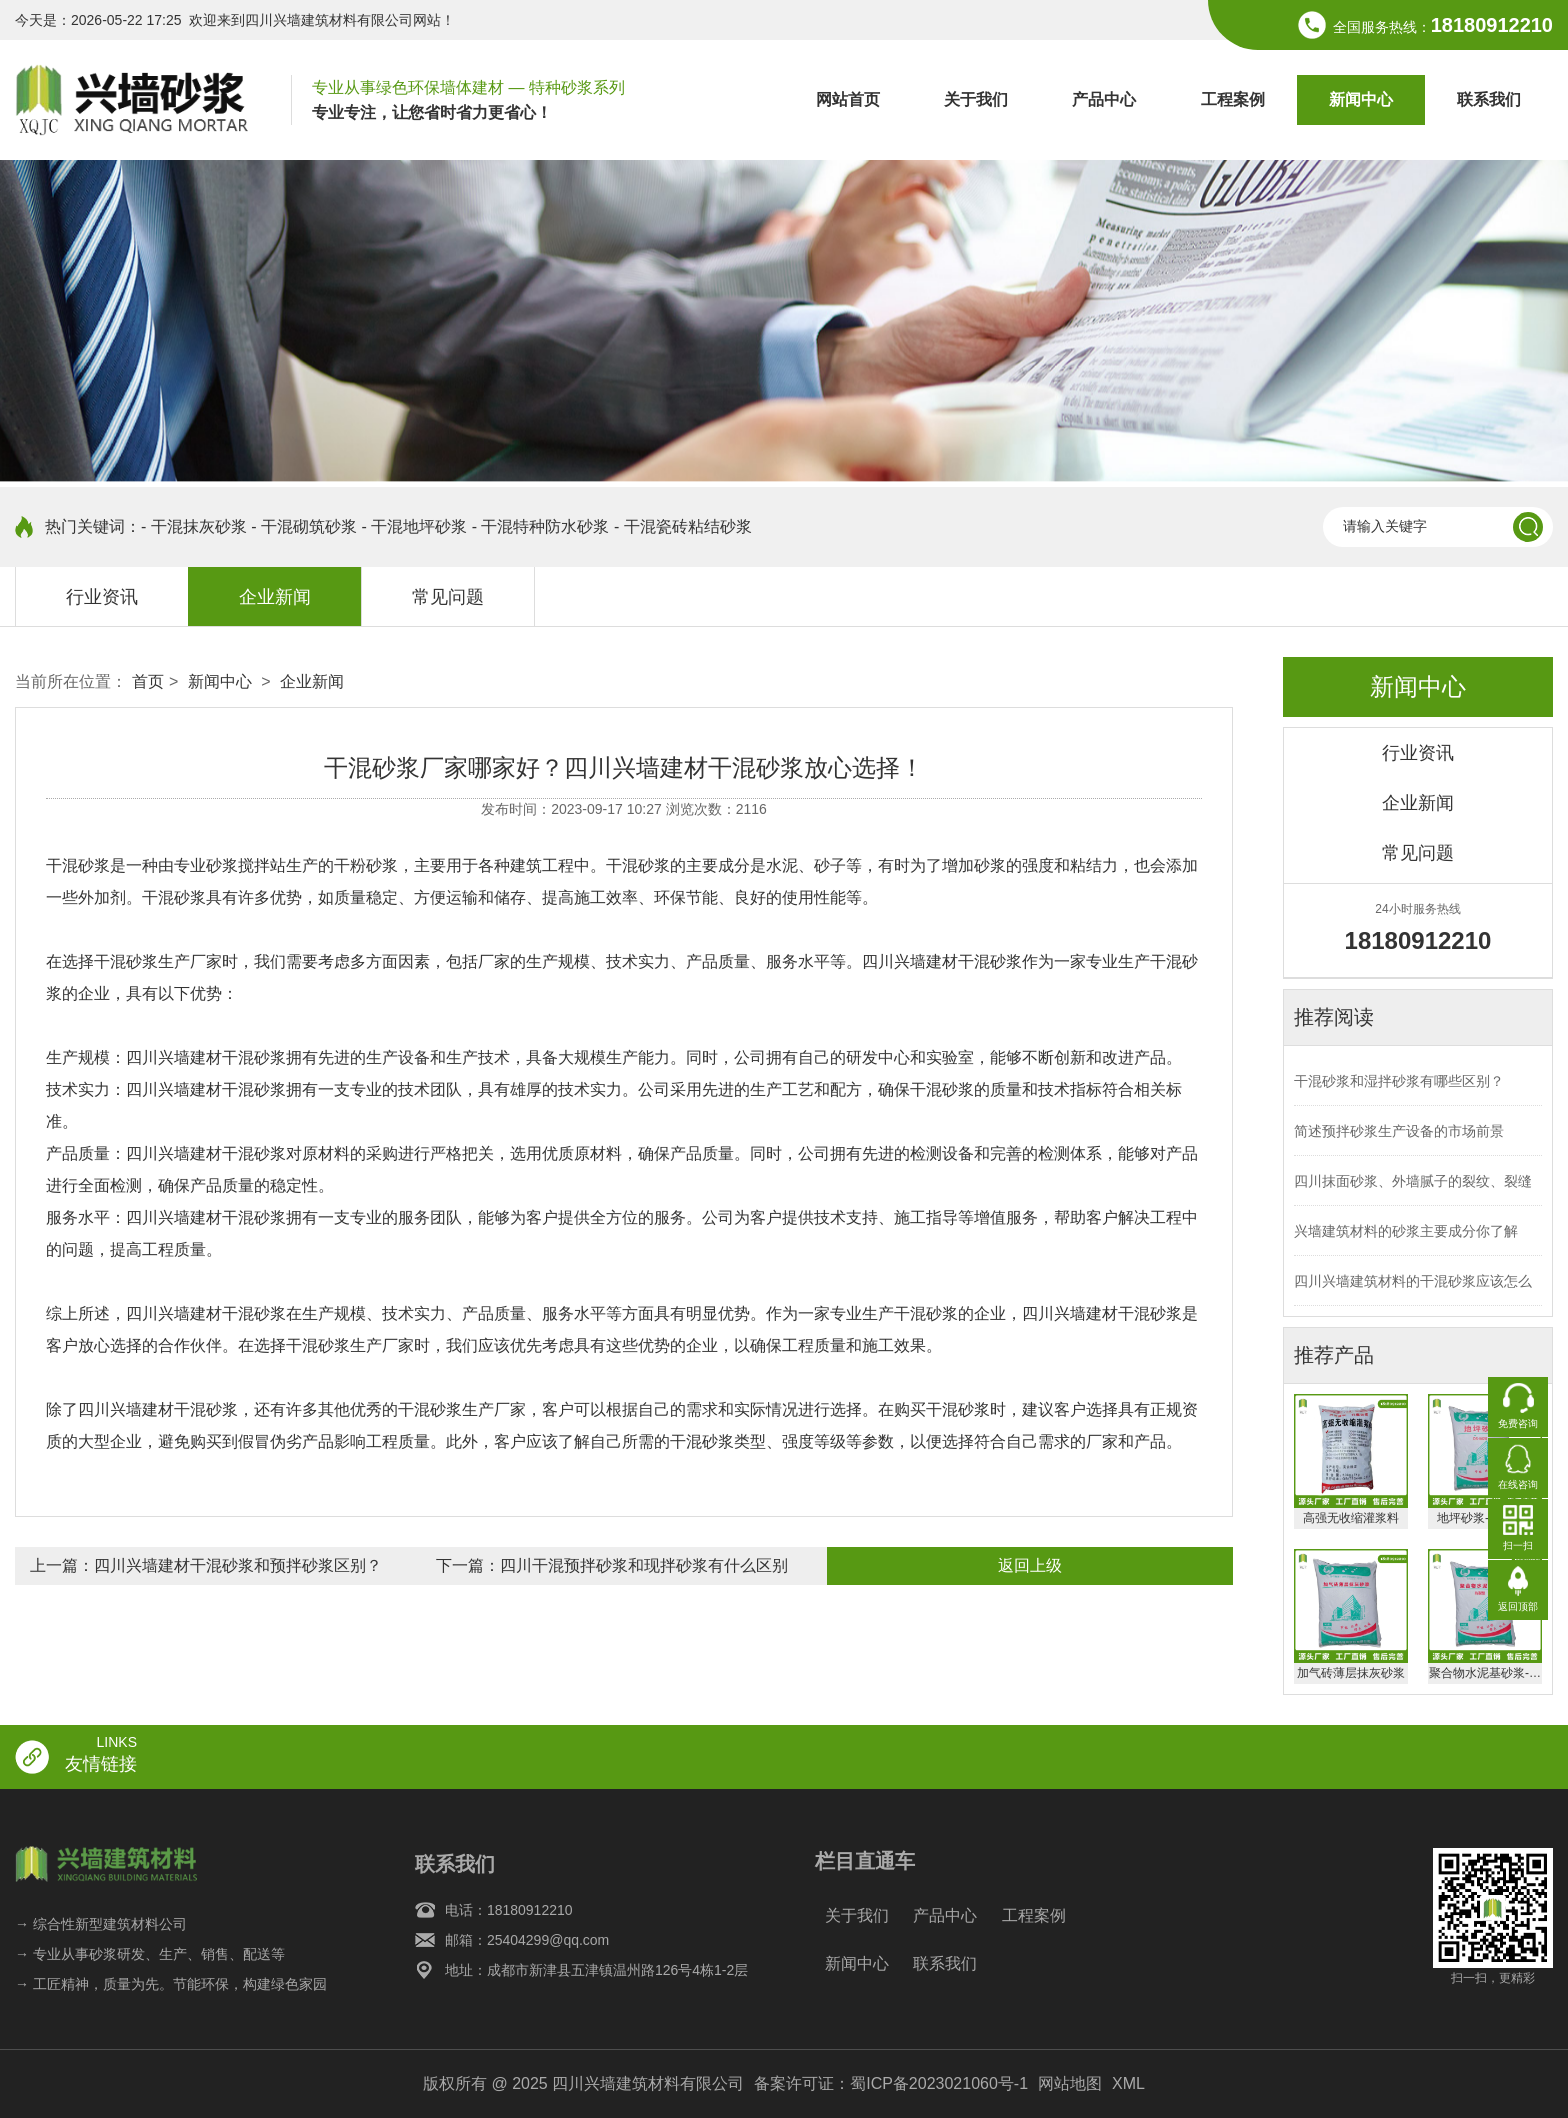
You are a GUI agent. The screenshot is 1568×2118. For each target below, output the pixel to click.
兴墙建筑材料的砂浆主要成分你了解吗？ (1406, 1239)
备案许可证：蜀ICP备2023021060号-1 (891, 2083)
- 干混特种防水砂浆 (541, 526)
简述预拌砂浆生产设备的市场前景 (1399, 1131)
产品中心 (1104, 99)
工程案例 (1233, 99)
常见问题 (448, 597)
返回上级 (1030, 1565)
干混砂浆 (78, 865)
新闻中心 (1361, 99)
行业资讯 (102, 597)
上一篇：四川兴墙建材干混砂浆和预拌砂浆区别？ (206, 1565)
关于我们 (976, 99)
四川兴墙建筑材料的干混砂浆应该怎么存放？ (1413, 1289)
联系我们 (1489, 99)
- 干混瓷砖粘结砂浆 (683, 526)
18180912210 (1492, 25)
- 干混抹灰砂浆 (194, 526)
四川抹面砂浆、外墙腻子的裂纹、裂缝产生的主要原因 (1413, 1189)
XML (1128, 2083)
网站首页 (848, 99)
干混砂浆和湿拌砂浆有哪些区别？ (1399, 1081)
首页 (148, 681)
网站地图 (1070, 2083)
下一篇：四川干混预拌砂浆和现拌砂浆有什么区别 (612, 1565)
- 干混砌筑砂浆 (304, 526)
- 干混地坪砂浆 (414, 526)
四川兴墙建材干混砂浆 (206, 1313)
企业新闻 (275, 597)
